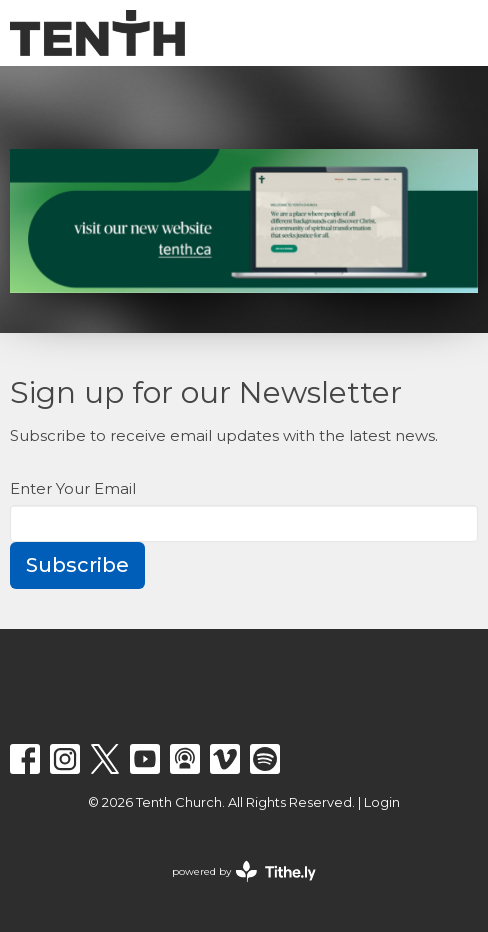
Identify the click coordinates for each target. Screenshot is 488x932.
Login (382, 802)
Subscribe (77, 565)
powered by (244, 871)
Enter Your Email (73, 488)
